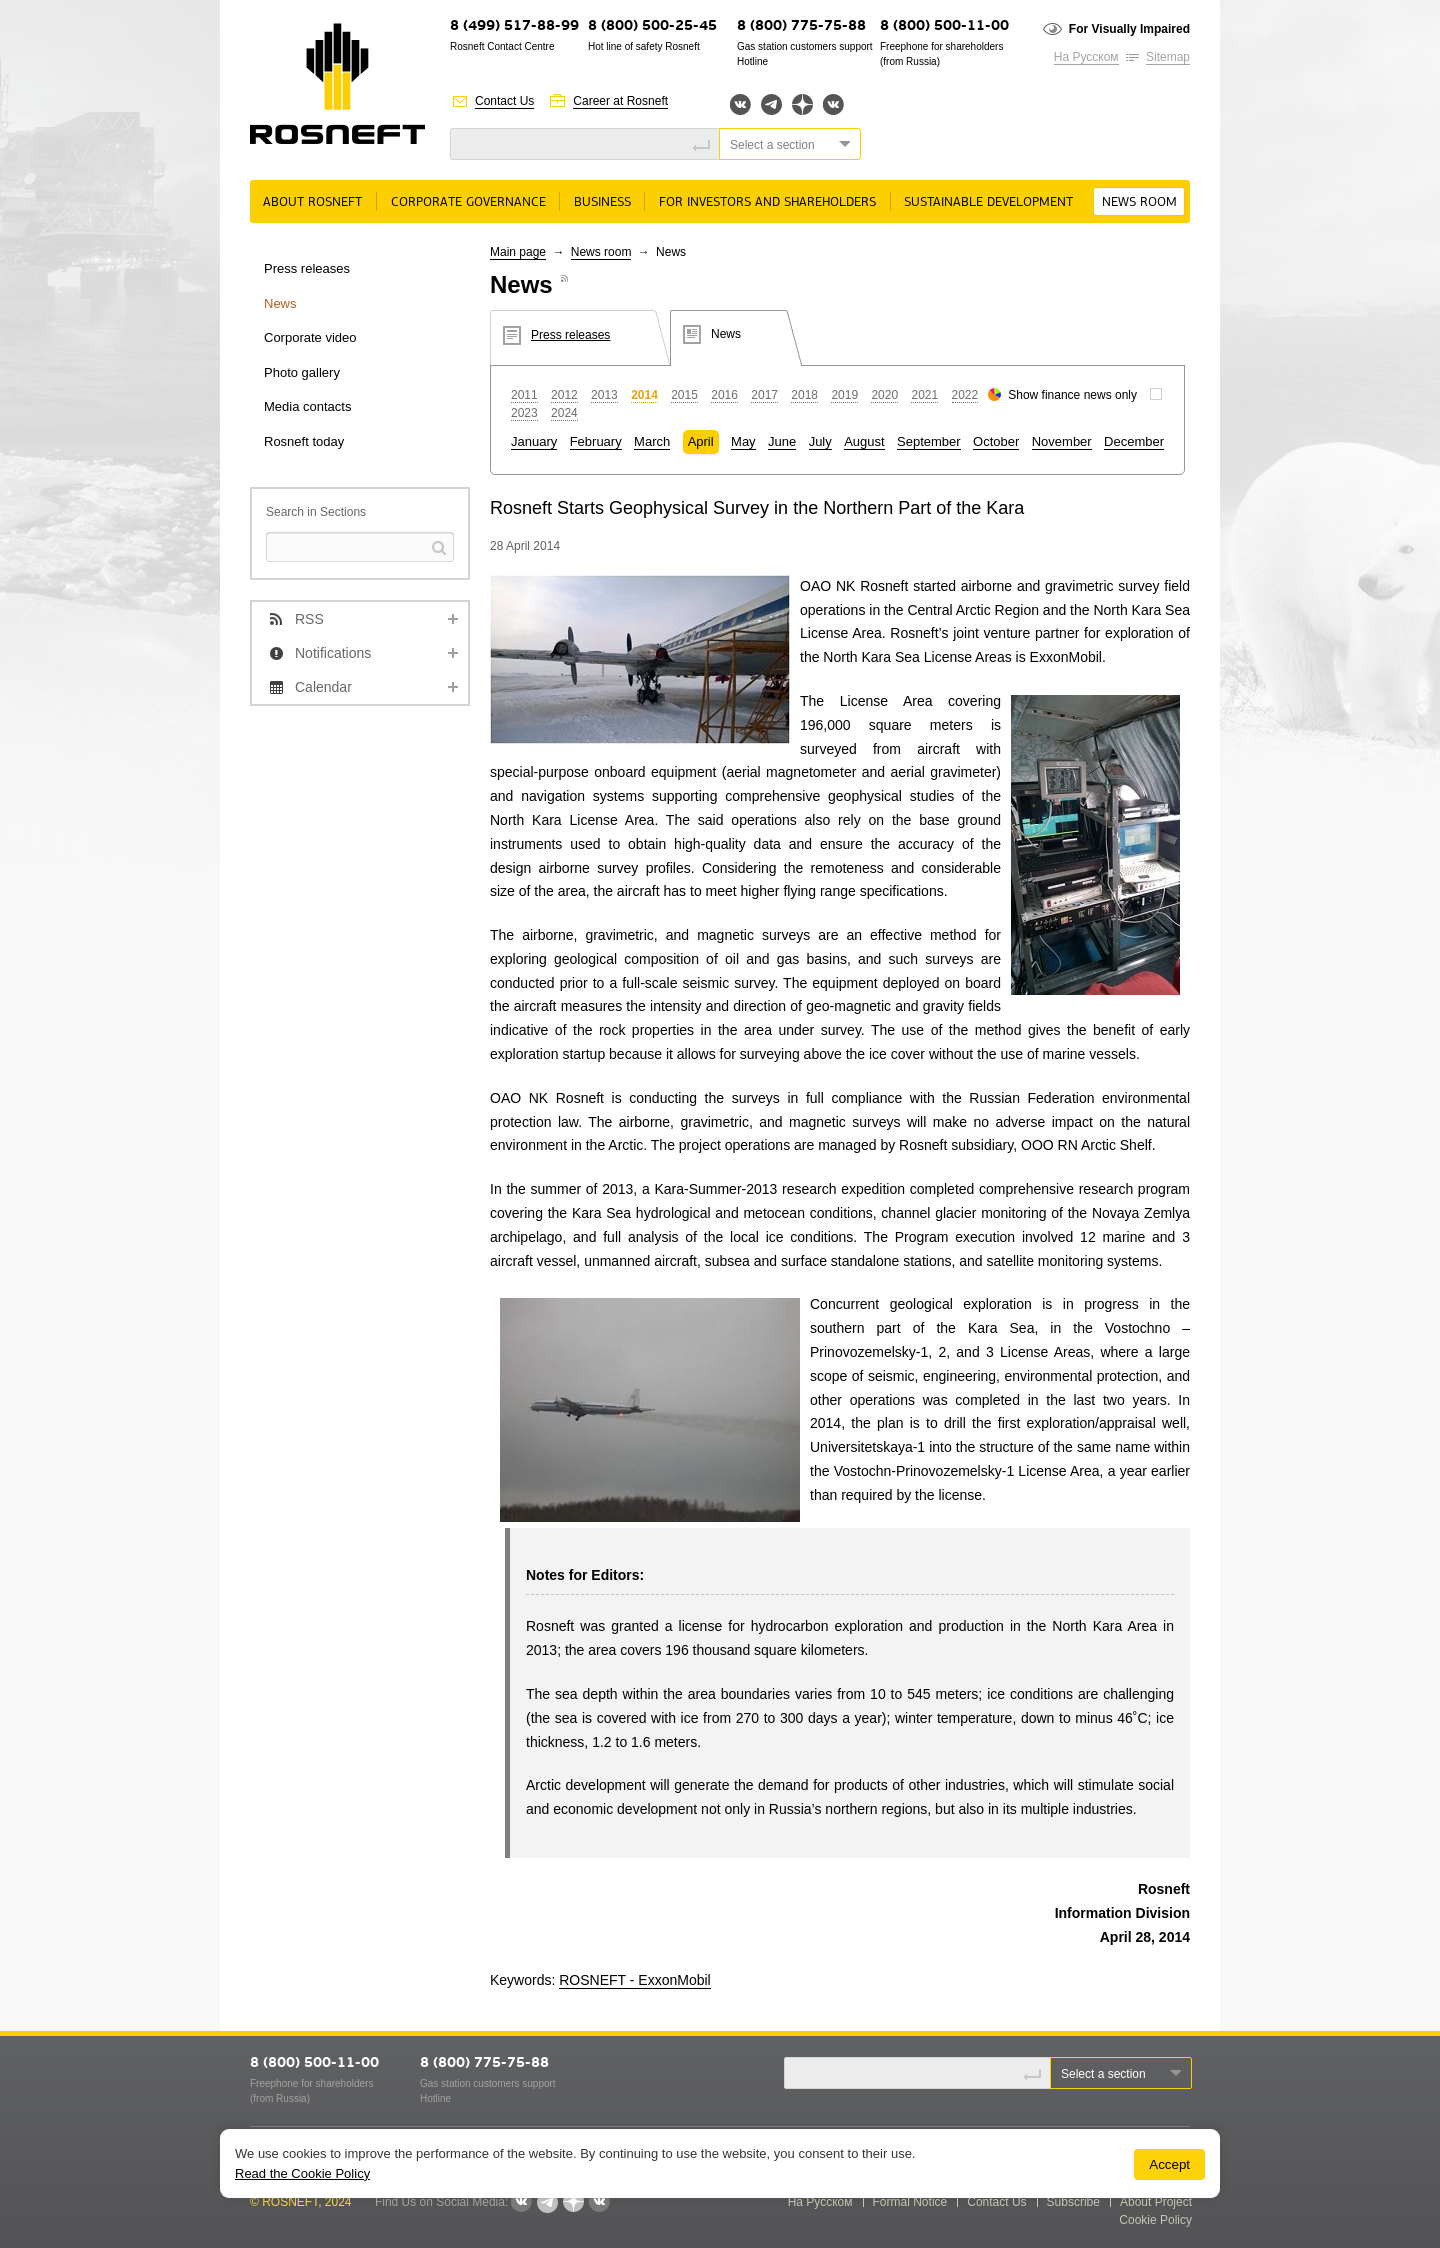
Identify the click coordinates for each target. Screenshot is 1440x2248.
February (596, 441)
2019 (844, 395)
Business (602, 202)
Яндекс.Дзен (802, 104)
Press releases (307, 268)
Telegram (771, 104)
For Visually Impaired (1129, 29)
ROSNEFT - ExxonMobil (634, 1980)
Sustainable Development (988, 202)
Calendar (323, 687)
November (1062, 441)
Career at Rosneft (620, 101)
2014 (644, 395)
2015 (684, 395)
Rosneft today (304, 441)
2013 (604, 395)
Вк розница (833, 105)
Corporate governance (468, 202)
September (929, 441)
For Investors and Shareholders (767, 202)
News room (1139, 202)
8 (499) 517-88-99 (514, 26)
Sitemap (1168, 57)
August (864, 441)
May (743, 441)
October (996, 441)
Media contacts (307, 406)
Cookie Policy (1155, 2220)
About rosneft (312, 202)
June (782, 441)
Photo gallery (302, 372)
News (280, 303)
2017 (764, 395)
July (820, 441)
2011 (524, 395)
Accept (1169, 2164)
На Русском (1086, 57)
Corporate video (310, 337)
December (1134, 441)
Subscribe (1073, 2202)
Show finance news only (1072, 395)
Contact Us (504, 101)
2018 (804, 395)
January (534, 441)
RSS (309, 619)
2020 (884, 395)
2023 (524, 413)
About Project (1156, 2202)
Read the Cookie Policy (302, 2173)
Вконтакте (740, 104)
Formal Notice (910, 2202)
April (701, 441)
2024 (564, 413)
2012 (564, 395)
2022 (965, 395)
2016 (724, 395)
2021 (924, 395)
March (652, 441)
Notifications (333, 653)
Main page (518, 252)
